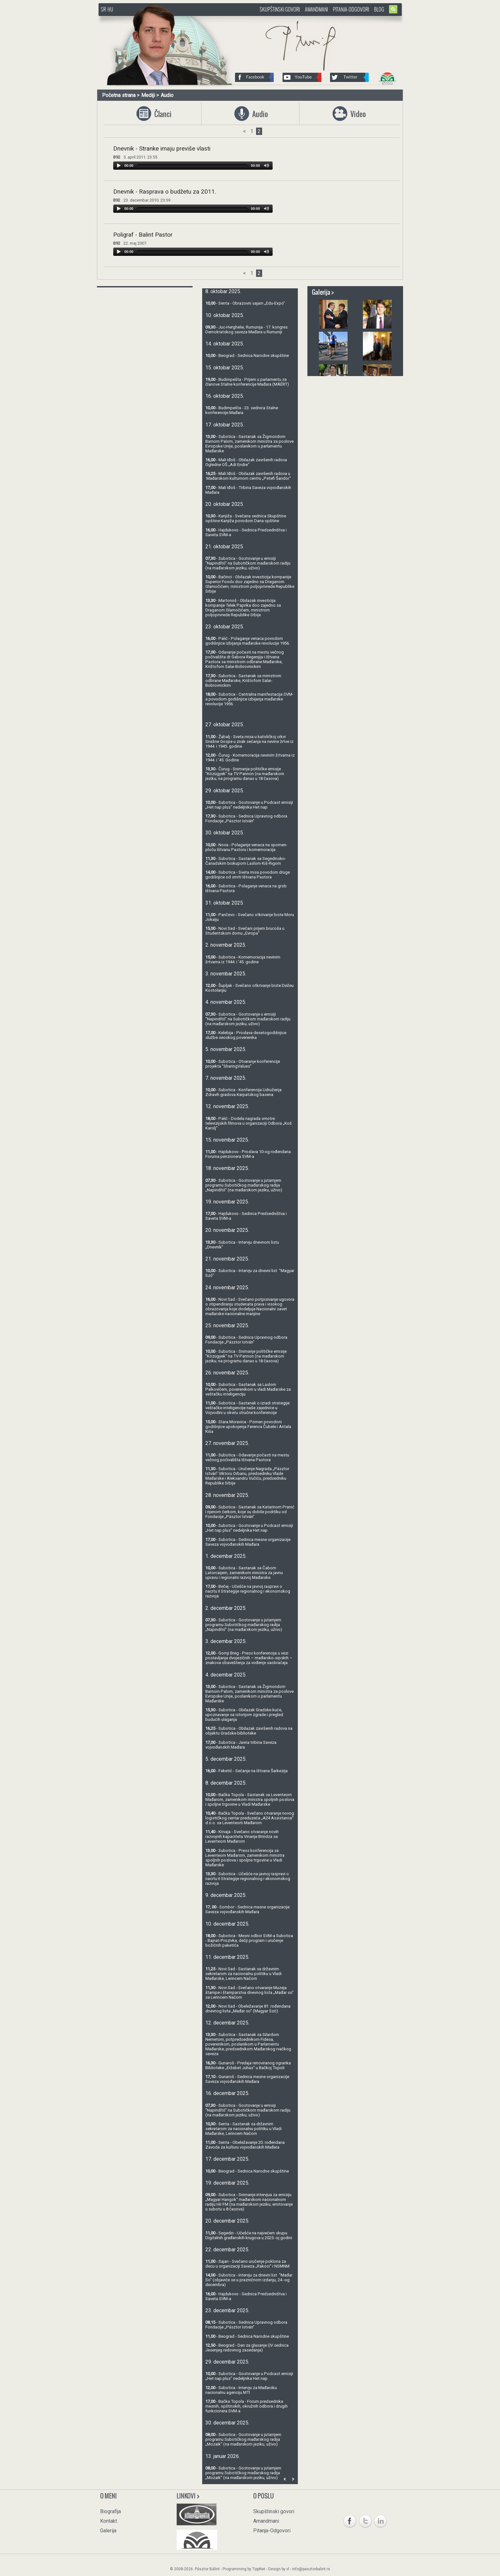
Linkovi (188, 2495)
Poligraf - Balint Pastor (143, 234)
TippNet (258, 2569)
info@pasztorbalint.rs (311, 2569)
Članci (161, 114)
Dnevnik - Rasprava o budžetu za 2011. (164, 191)
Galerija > (323, 292)
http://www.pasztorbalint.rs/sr (149, 19)
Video (357, 114)
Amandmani (316, 9)
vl (287, 2569)
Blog (379, 9)
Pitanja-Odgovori (351, 9)
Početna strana (119, 95)
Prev (285, 2479)
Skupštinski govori (280, 9)
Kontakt (108, 2521)
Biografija (110, 2511)
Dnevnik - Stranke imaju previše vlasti (161, 148)
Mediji (148, 95)
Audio (167, 95)
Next (293, 2479)
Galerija (108, 2531)
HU (110, 9)
